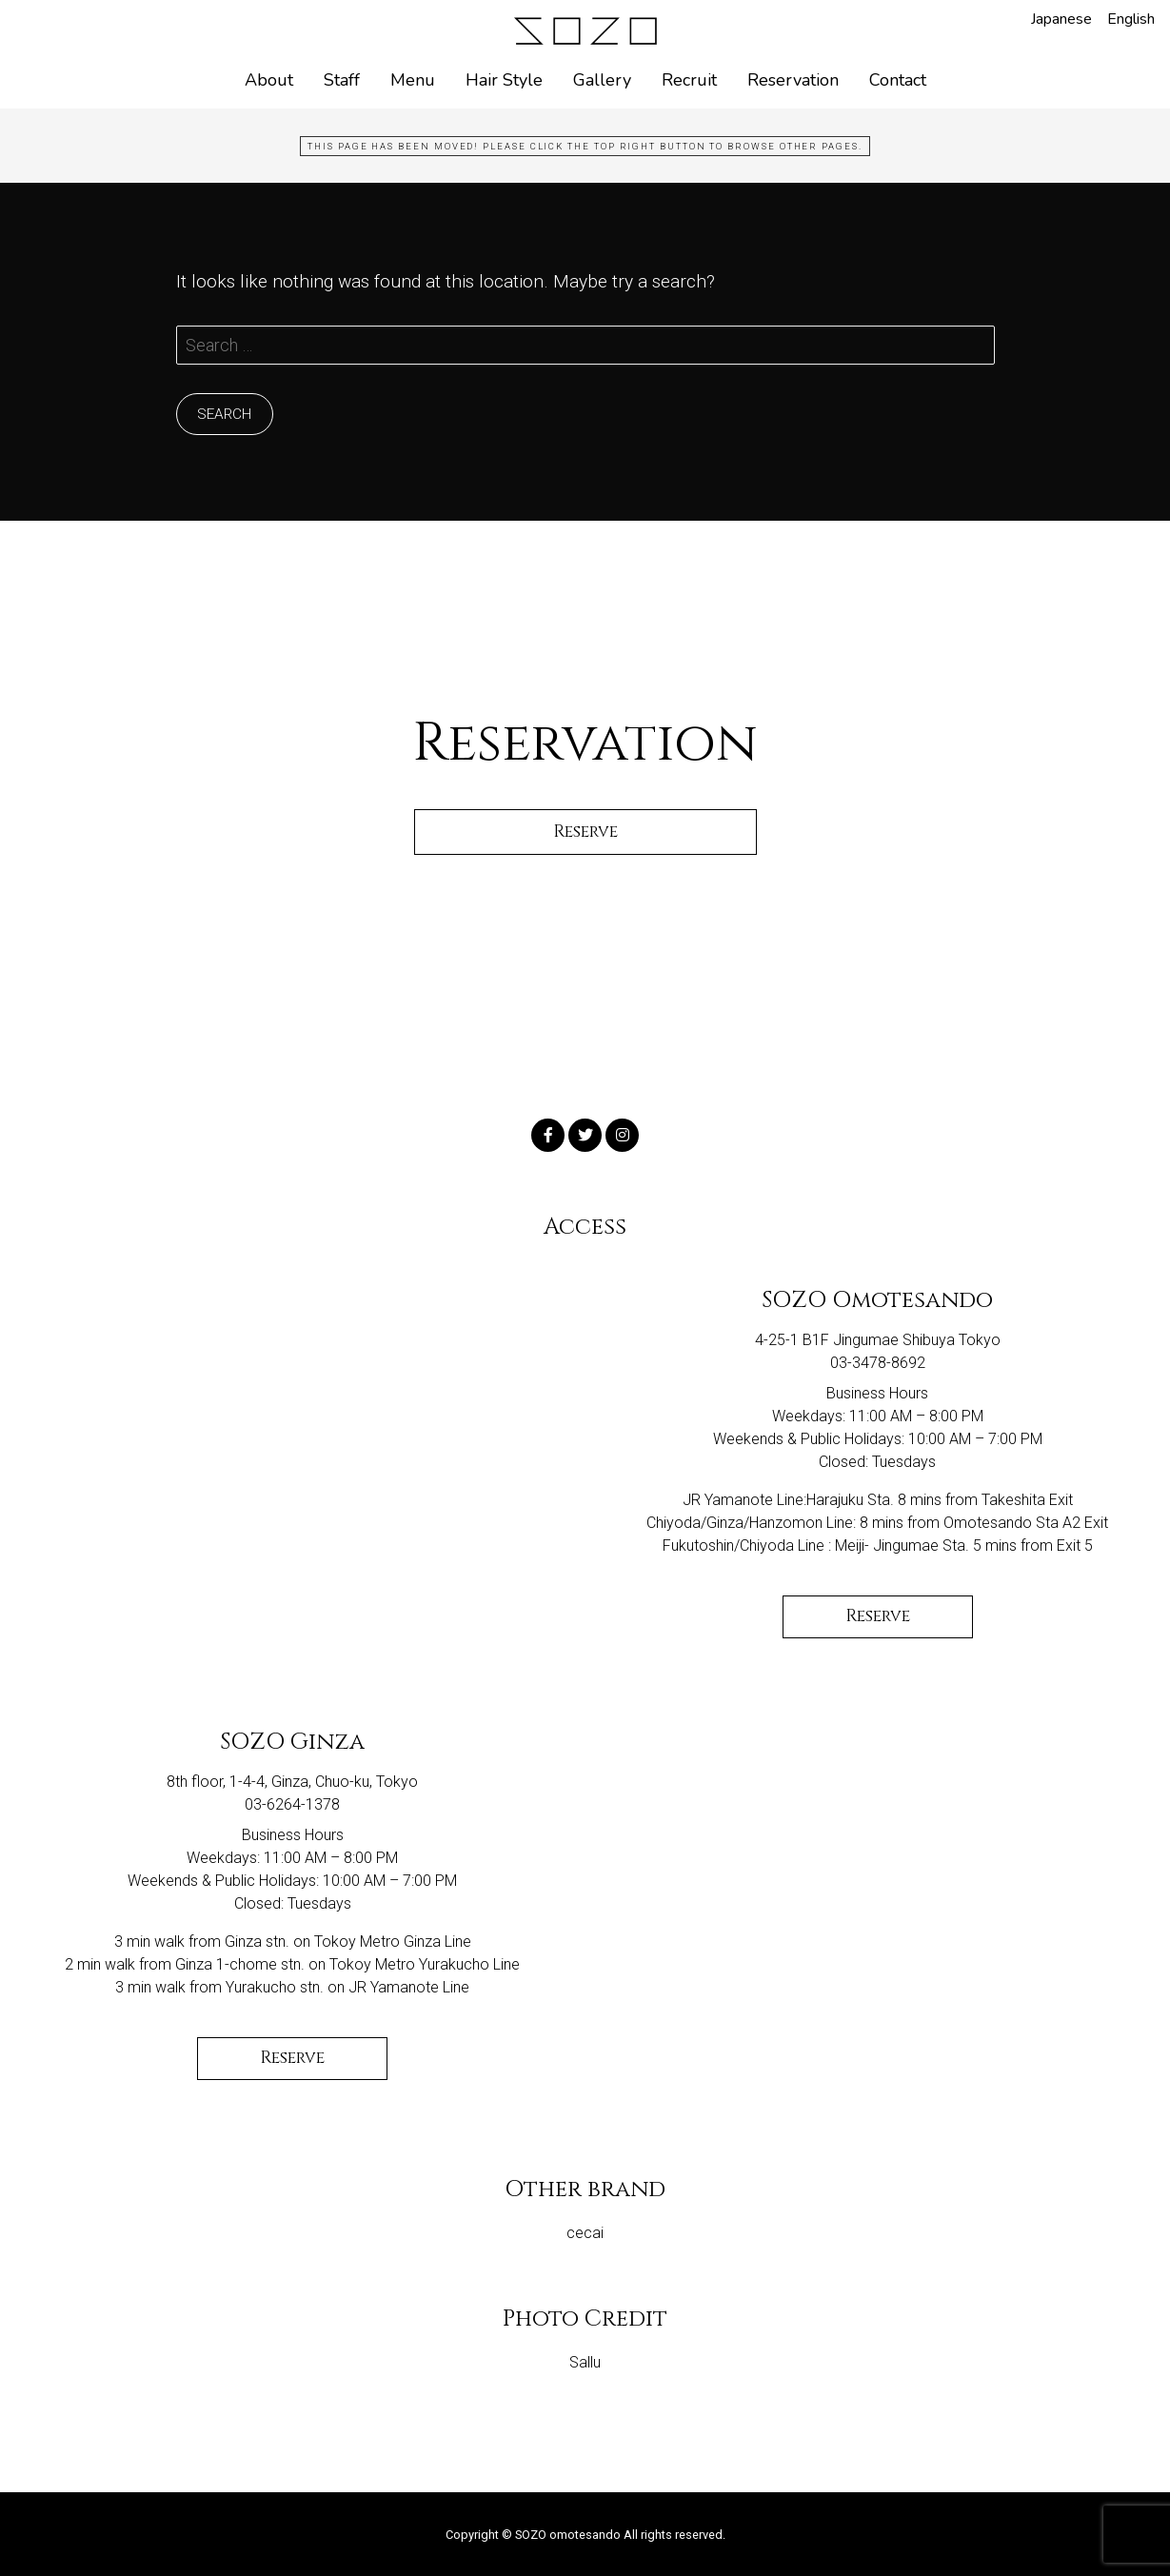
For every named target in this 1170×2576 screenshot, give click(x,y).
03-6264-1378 (292, 1804)
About (269, 80)
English (1131, 19)
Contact (897, 80)
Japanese (1061, 19)
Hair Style (504, 80)
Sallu (585, 2362)
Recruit (689, 80)
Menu (412, 80)
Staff (342, 80)
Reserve (877, 1616)
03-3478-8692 (877, 1363)
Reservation (793, 80)
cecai (585, 2233)
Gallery (602, 80)
